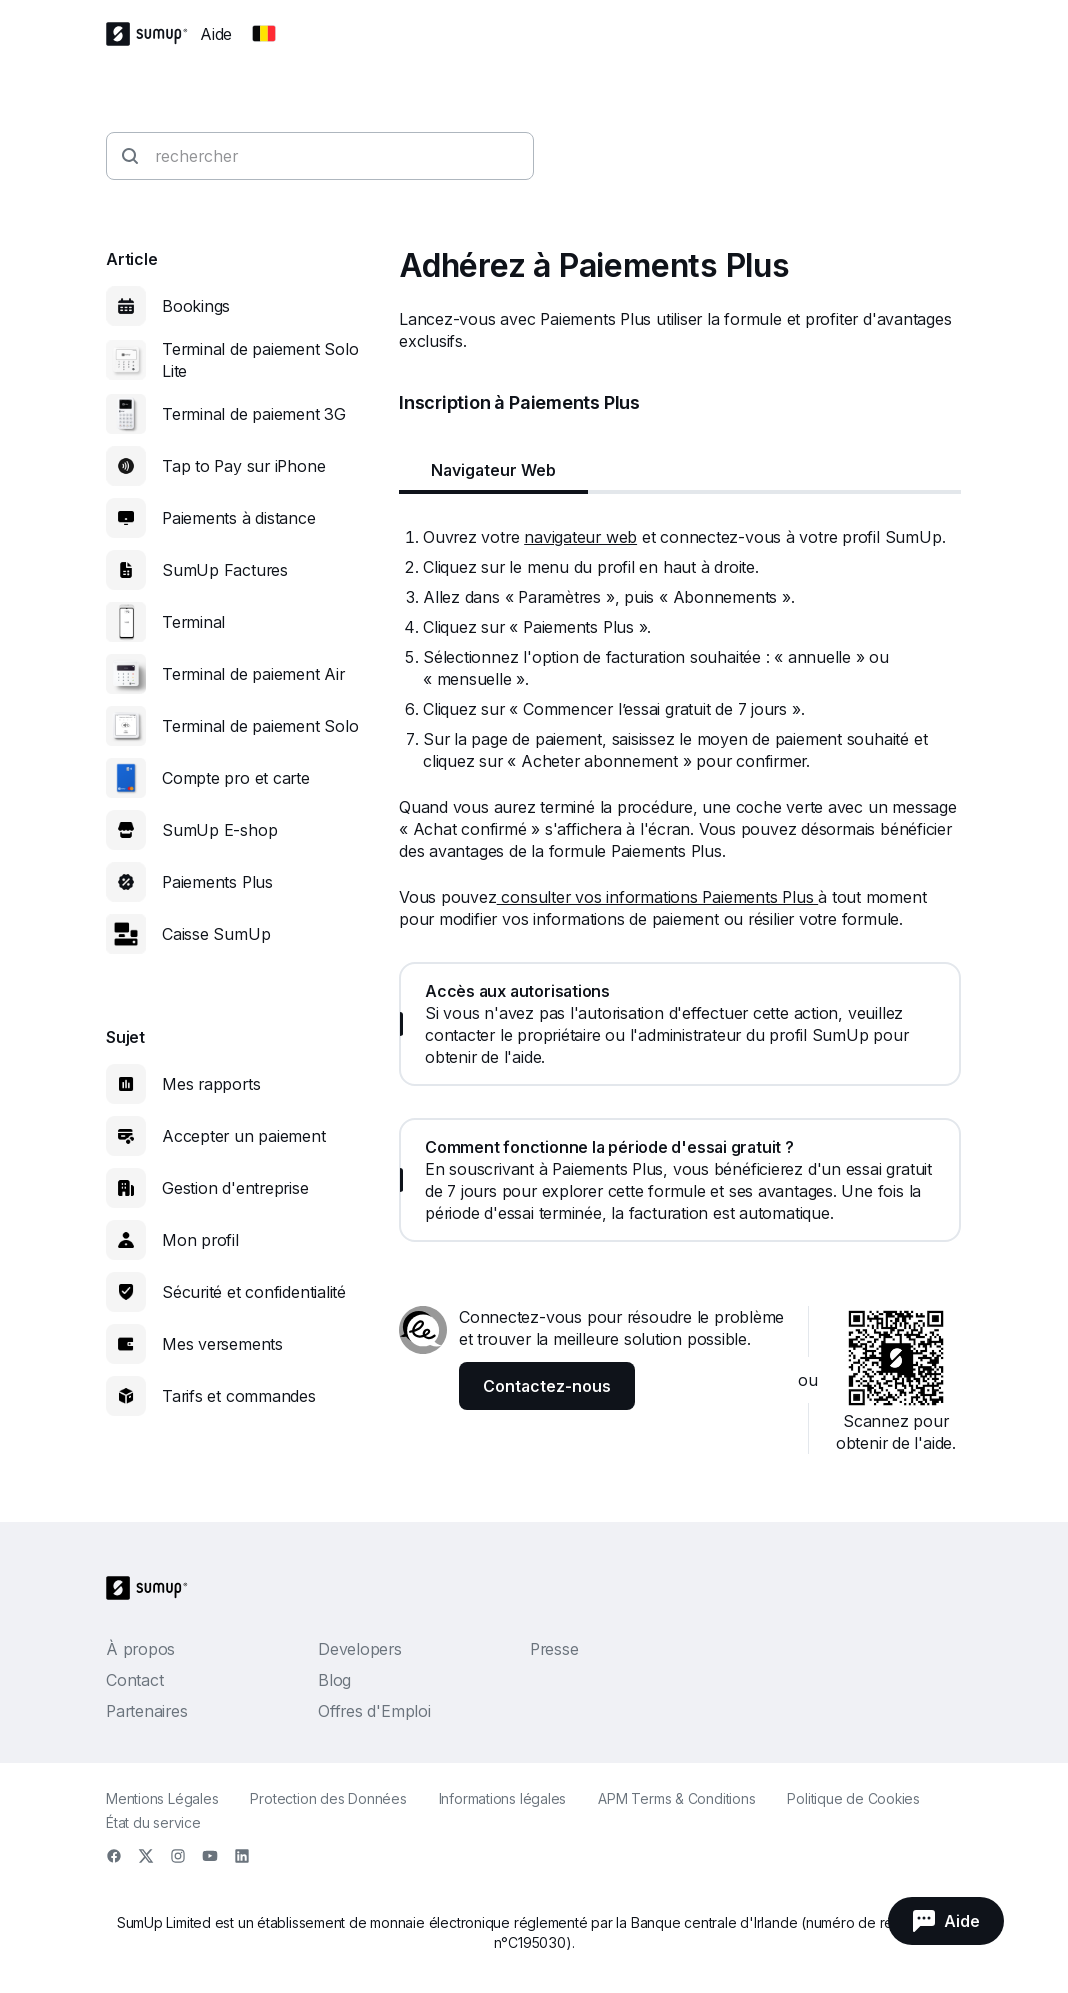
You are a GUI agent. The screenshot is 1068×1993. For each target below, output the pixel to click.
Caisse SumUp (216, 934)
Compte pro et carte (236, 778)
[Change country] (264, 34)
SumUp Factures (225, 570)
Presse (554, 1649)
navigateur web (580, 537)
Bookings (196, 306)
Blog (334, 1680)
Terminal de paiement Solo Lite (260, 360)
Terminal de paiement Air (253, 674)
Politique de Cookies (853, 1798)
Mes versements (222, 1344)
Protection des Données (328, 1798)
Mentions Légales (162, 1798)
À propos (140, 1649)
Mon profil (200, 1240)
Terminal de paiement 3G (254, 414)
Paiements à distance (239, 518)
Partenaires (147, 1711)
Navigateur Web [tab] (493, 470)
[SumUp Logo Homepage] (153, 34)
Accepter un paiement (244, 1136)
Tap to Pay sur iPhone (243, 466)
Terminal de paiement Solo (260, 726)
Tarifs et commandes (239, 1396)
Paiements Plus (217, 882)
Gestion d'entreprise (235, 1188)
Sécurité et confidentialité (254, 1292)
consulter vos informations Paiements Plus (658, 897)
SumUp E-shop (219, 830)
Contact (134, 1680)
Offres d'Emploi (374, 1711)
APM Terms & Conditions (676, 1798)
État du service (153, 1822)
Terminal (193, 622)
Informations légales (503, 1798)
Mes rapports (211, 1084)
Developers (360, 1649)
